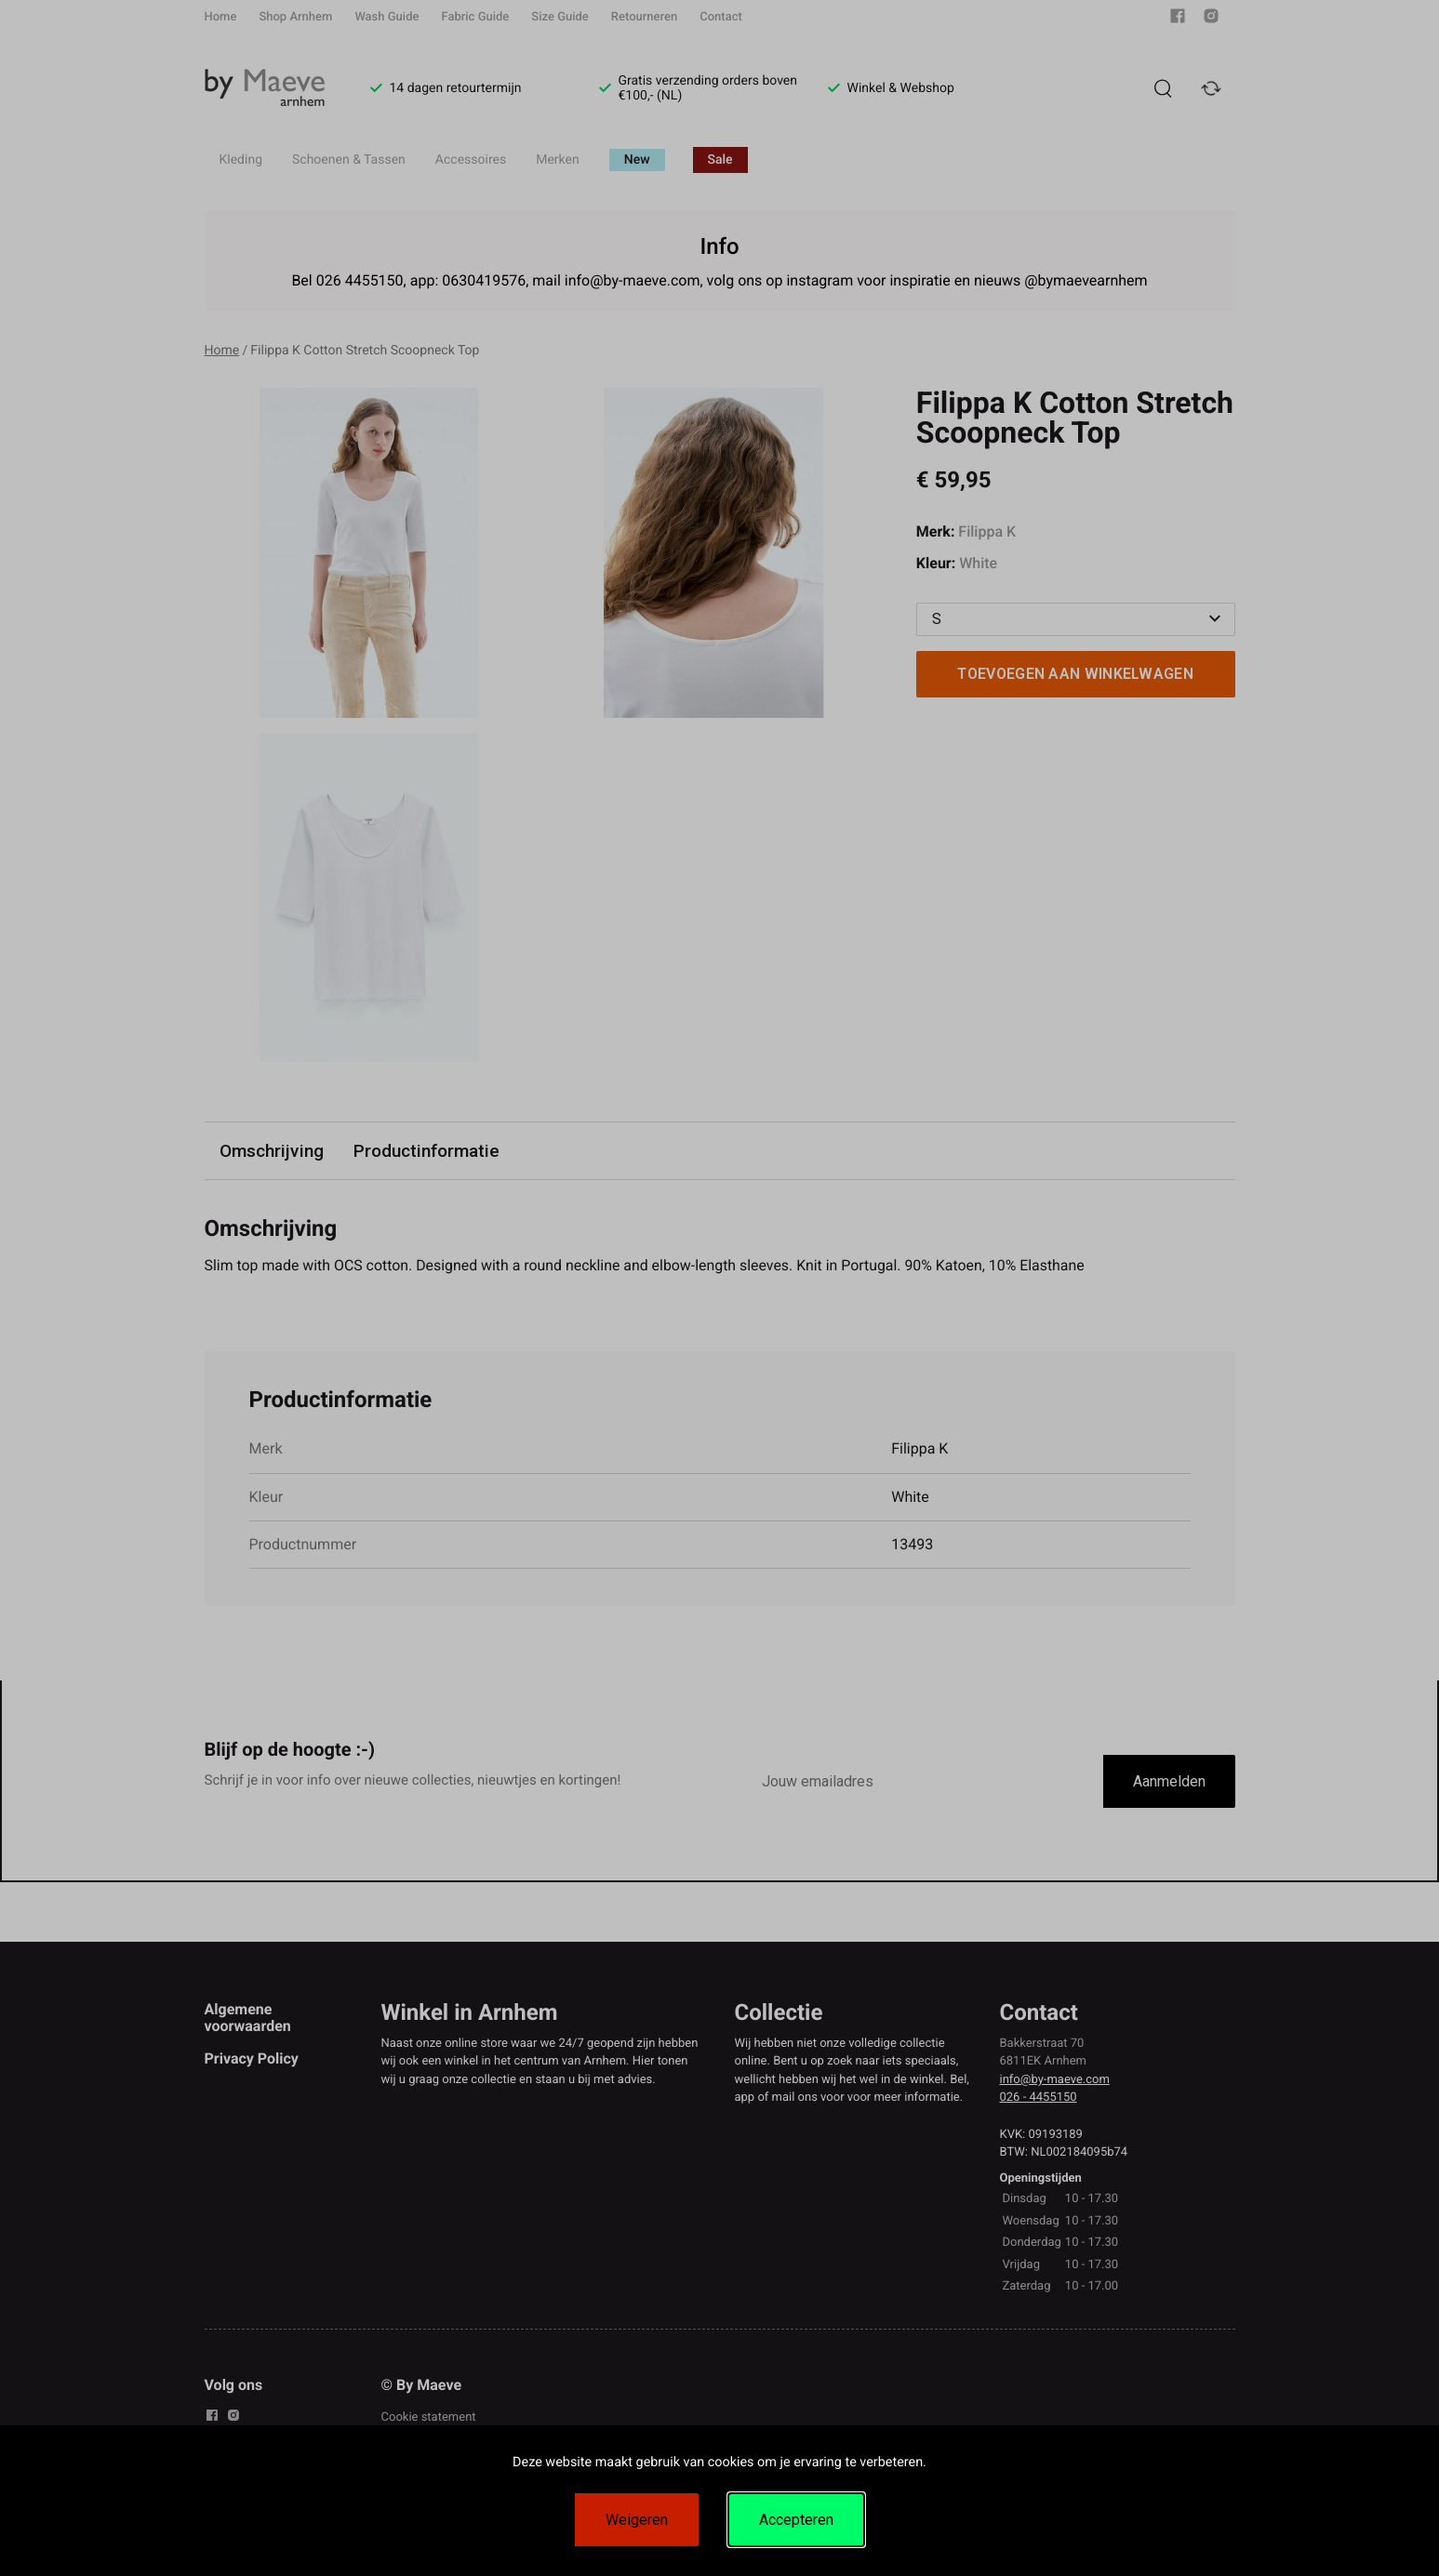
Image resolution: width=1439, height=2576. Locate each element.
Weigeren (637, 2520)
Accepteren (796, 2520)
